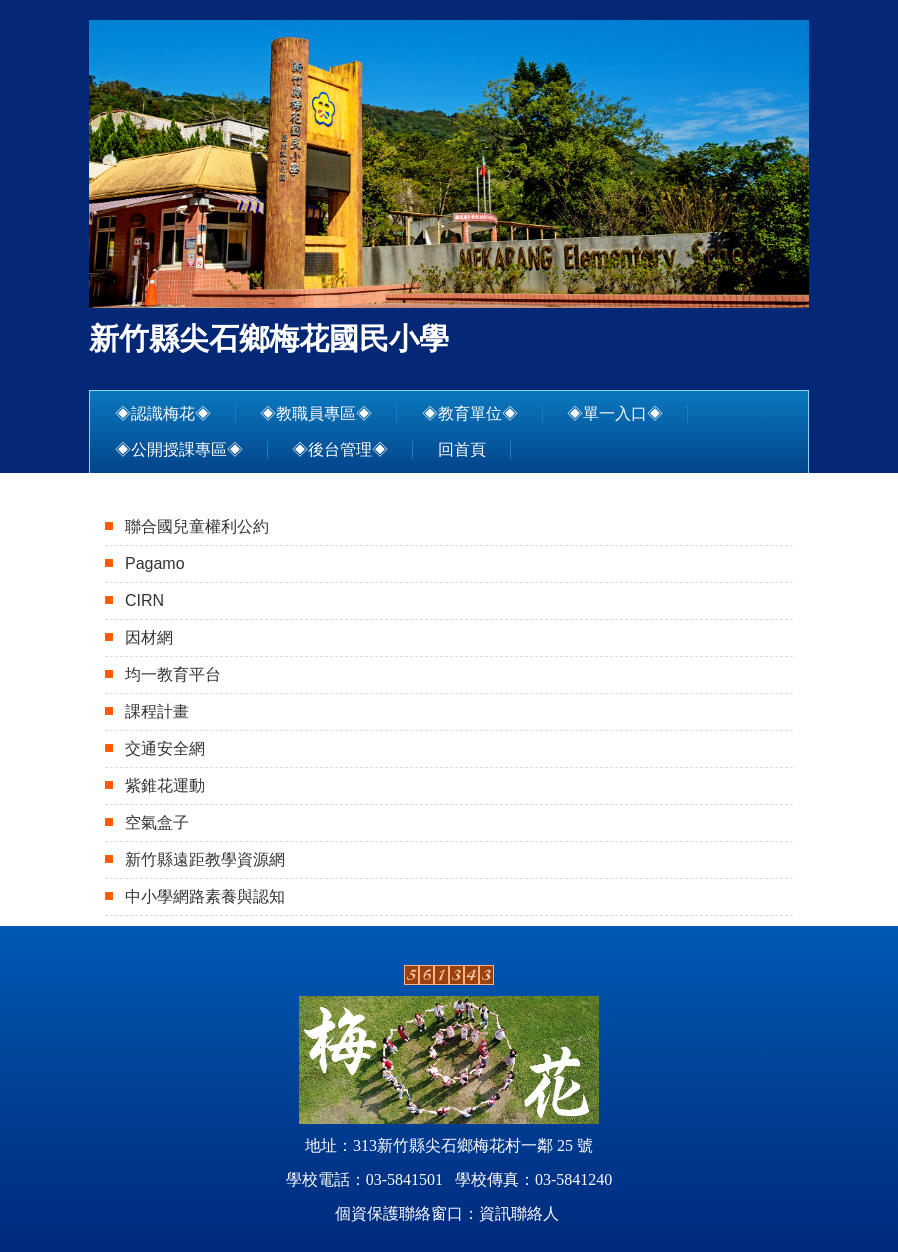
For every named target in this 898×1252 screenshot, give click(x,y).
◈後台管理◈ (340, 449)
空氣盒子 (157, 822)
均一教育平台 (173, 674)
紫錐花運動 (165, 785)
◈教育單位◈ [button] (470, 413)
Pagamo (155, 563)
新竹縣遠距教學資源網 (205, 859)
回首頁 (462, 449)
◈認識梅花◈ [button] (163, 413)
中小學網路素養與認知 (205, 896)
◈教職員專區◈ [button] (316, 413)
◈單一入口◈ (615, 413)
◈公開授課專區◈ (179, 449)
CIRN (144, 600)
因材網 (149, 637)
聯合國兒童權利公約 (197, 526)
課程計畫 (157, 711)
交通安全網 (165, 748)
